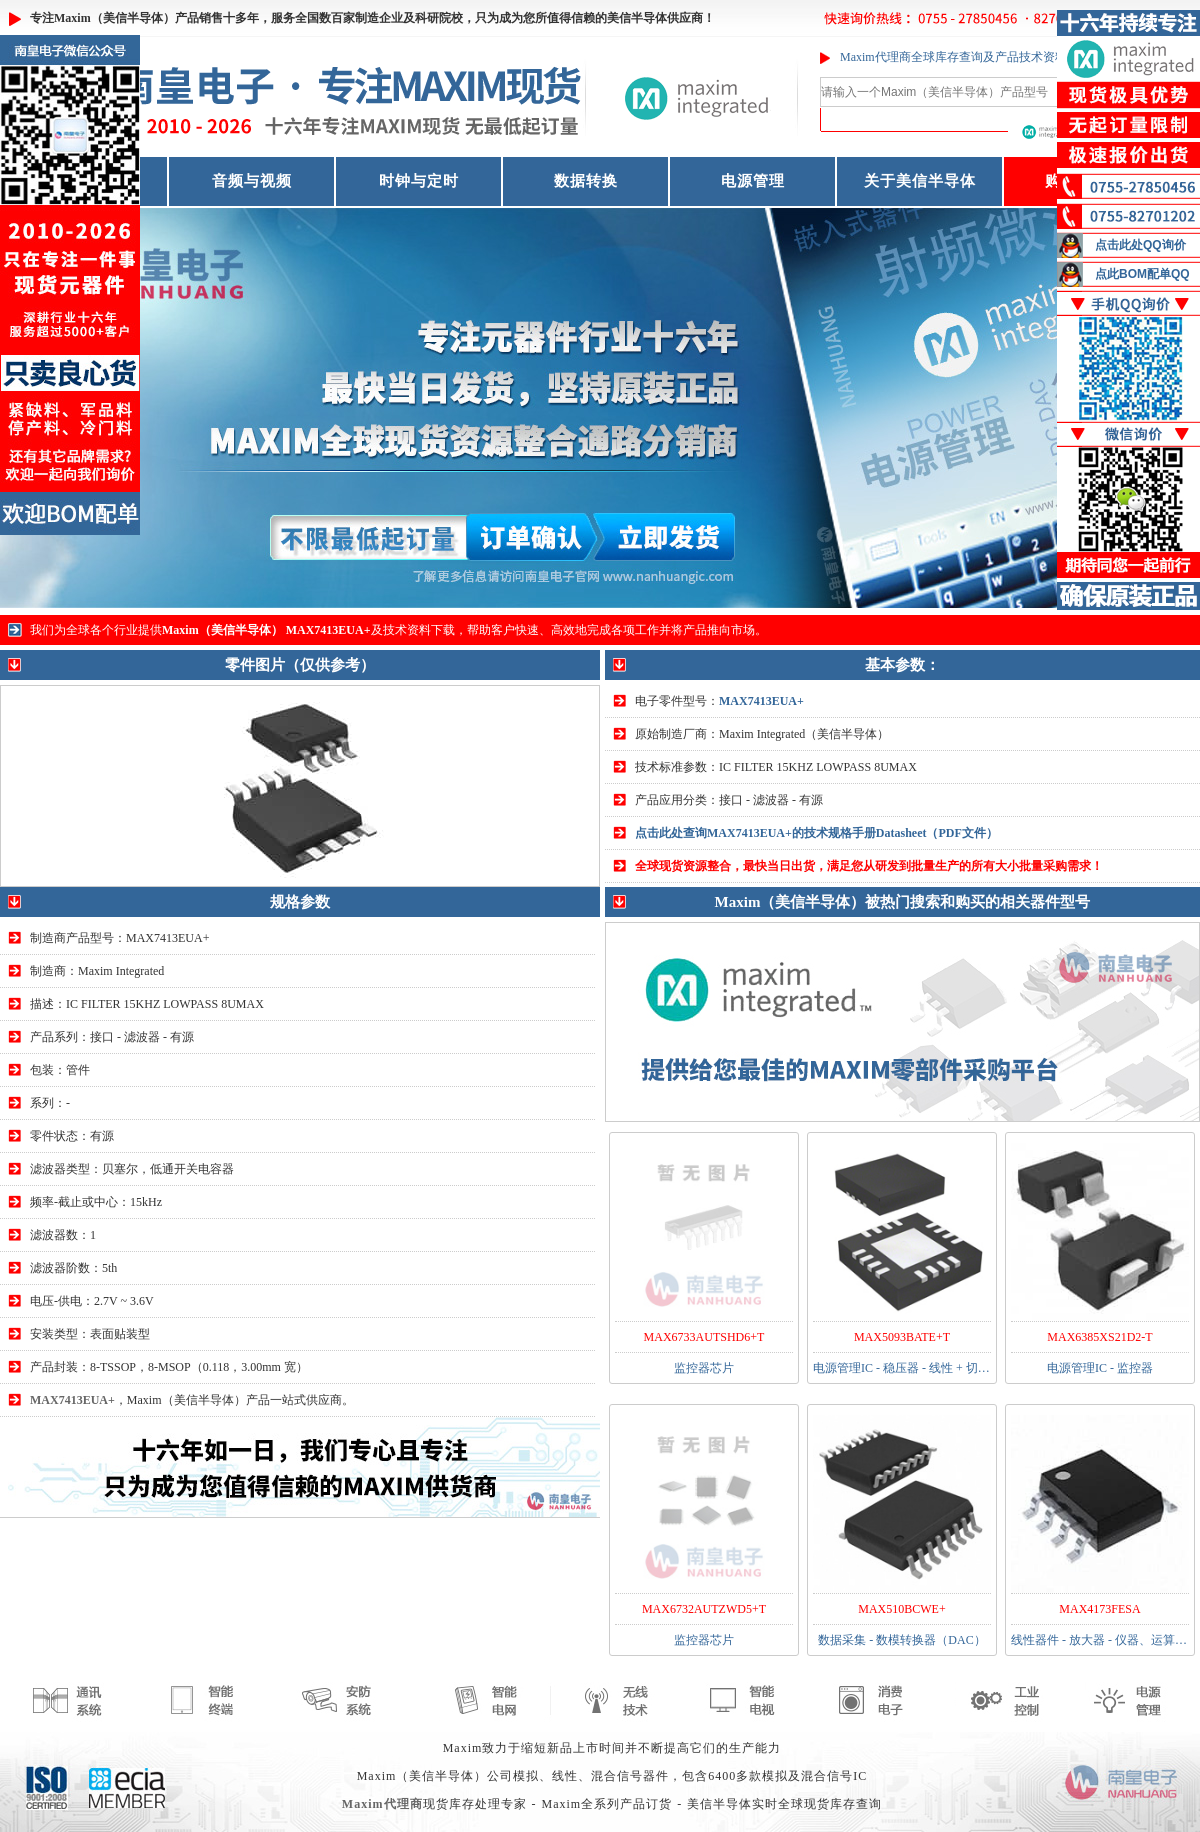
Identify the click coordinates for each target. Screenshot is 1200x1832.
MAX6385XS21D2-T (1099, 1337)
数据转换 (586, 181)
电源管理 (753, 181)
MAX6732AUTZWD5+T (704, 1609)
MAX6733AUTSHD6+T (704, 1337)
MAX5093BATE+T (902, 1337)
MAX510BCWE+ (901, 1609)
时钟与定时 (419, 181)
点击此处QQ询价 (1140, 245)
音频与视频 (252, 181)
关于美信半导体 (920, 181)
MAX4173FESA (1099, 1609)
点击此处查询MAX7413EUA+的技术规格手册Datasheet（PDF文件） (816, 833)
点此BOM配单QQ (1142, 274)
